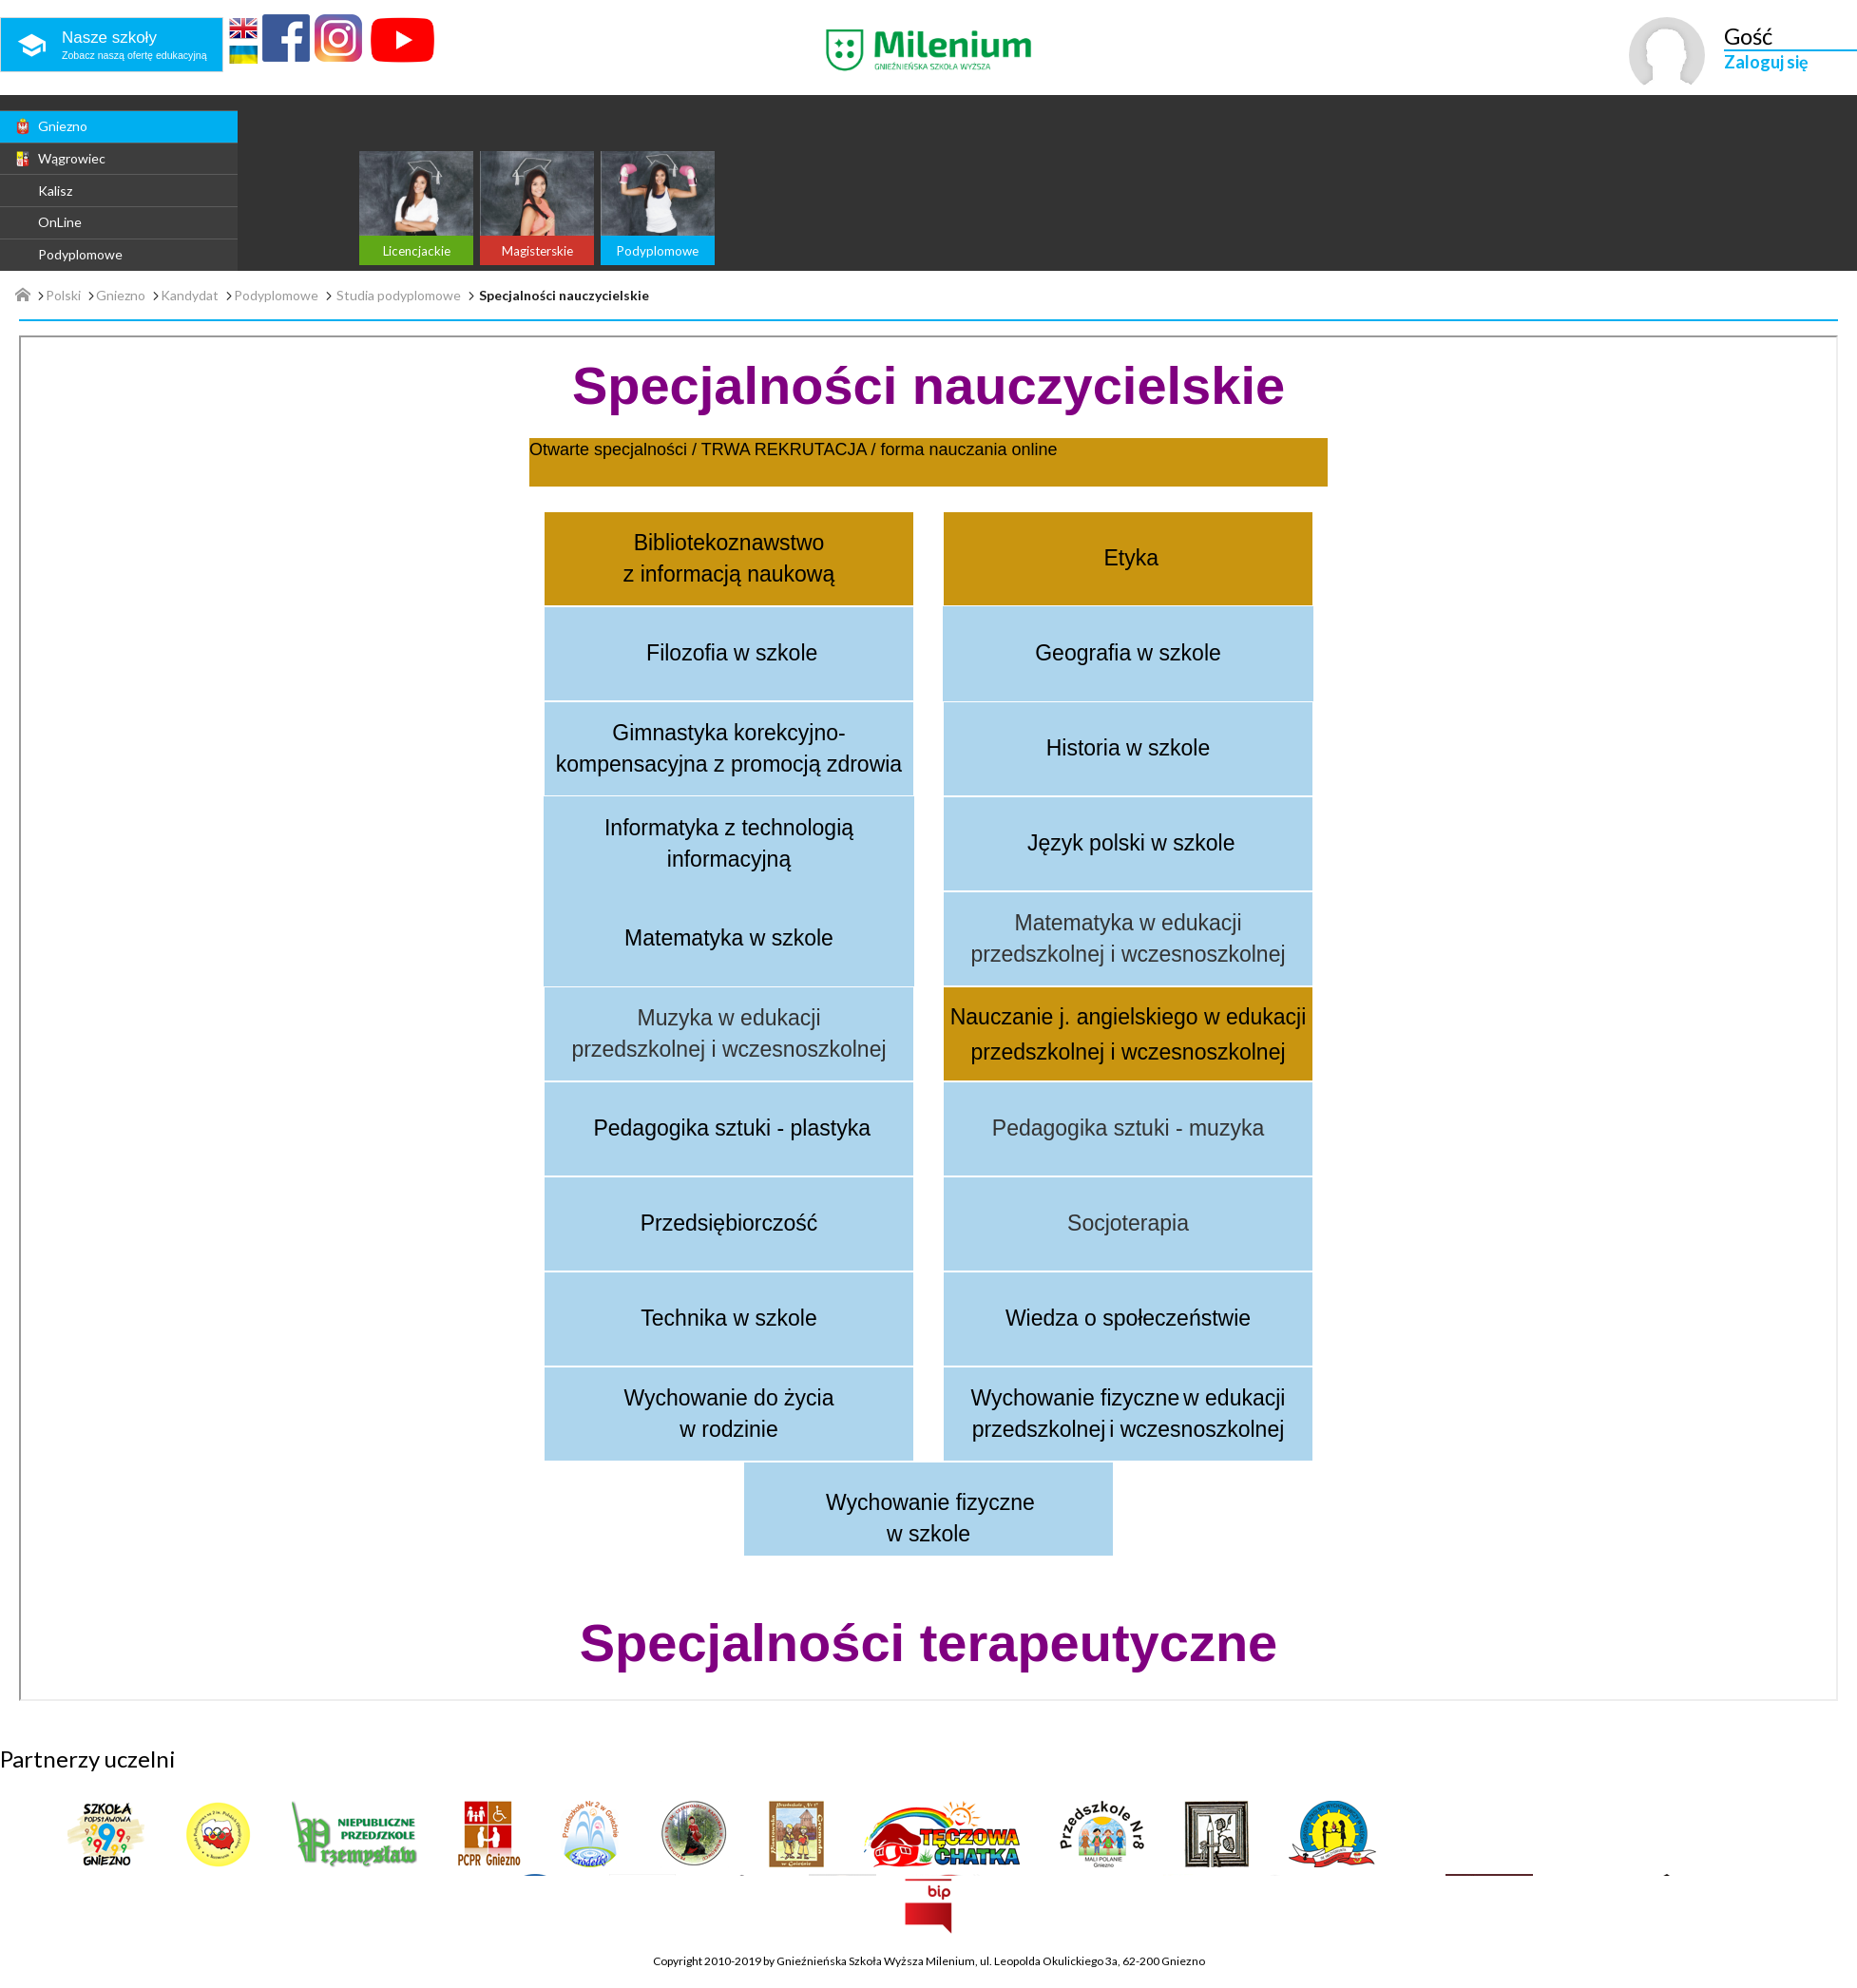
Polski (63, 295)
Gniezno (50, 126)
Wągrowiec (59, 158)
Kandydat (190, 295)
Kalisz (55, 190)
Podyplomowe (80, 254)
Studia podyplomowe (398, 295)
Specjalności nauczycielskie (564, 295)
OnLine (60, 222)
